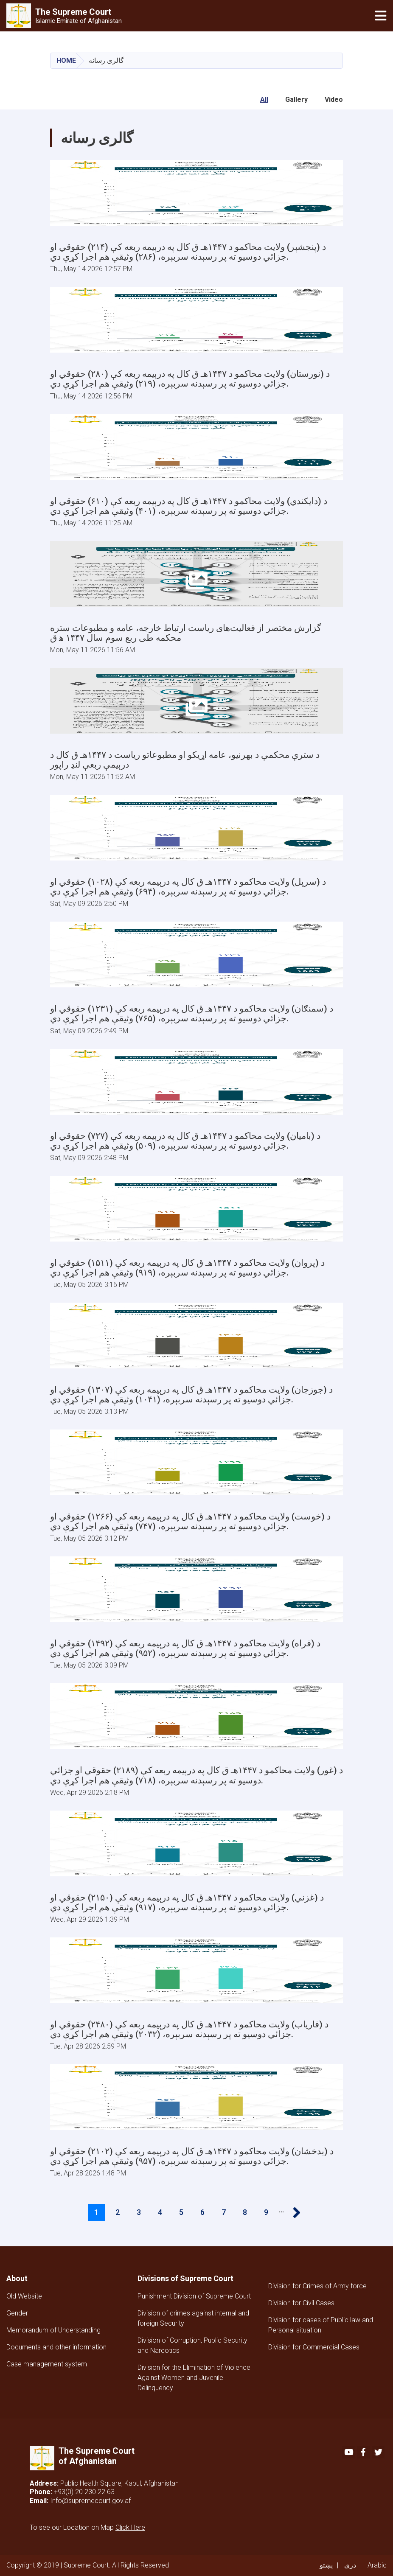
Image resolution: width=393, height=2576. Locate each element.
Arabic (377, 2565)
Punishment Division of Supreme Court (194, 2296)
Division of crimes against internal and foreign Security (193, 2318)
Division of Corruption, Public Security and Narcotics (192, 2345)
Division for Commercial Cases (313, 2347)
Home (66, 60)
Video (334, 99)
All (264, 99)
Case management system (46, 2364)
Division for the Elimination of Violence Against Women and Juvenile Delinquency (194, 2377)
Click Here (130, 2527)
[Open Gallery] (196, 193)
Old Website (24, 2296)
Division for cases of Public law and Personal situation (320, 2325)
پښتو (326, 2565)
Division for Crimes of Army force (317, 2286)
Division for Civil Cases (301, 2303)
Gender (17, 2313)
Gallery (296, 99)
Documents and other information (56, 2347)
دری (350, 2565)
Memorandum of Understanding (53, 2330)
